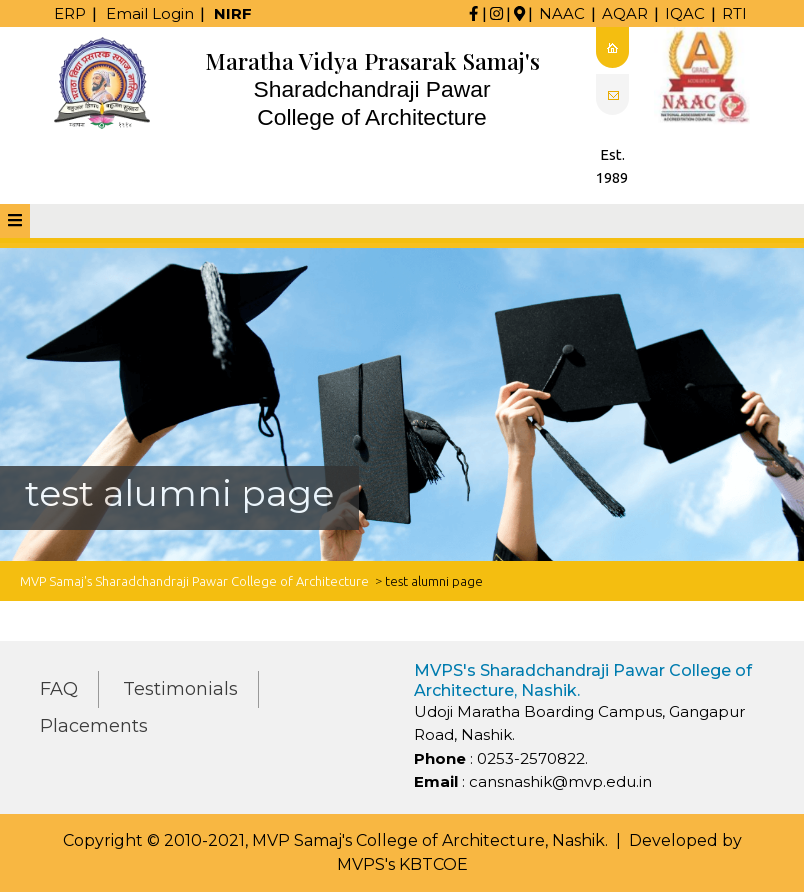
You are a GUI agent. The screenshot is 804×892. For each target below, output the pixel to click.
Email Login (150, 13)
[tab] (15, 221)
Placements (94, 726)
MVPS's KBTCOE (402, 864)
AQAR (625, 13)
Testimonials (180, 689)
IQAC (685, 13)
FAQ (59, 689)
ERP (70, 13)
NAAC (562, 13)
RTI (734, 13)
